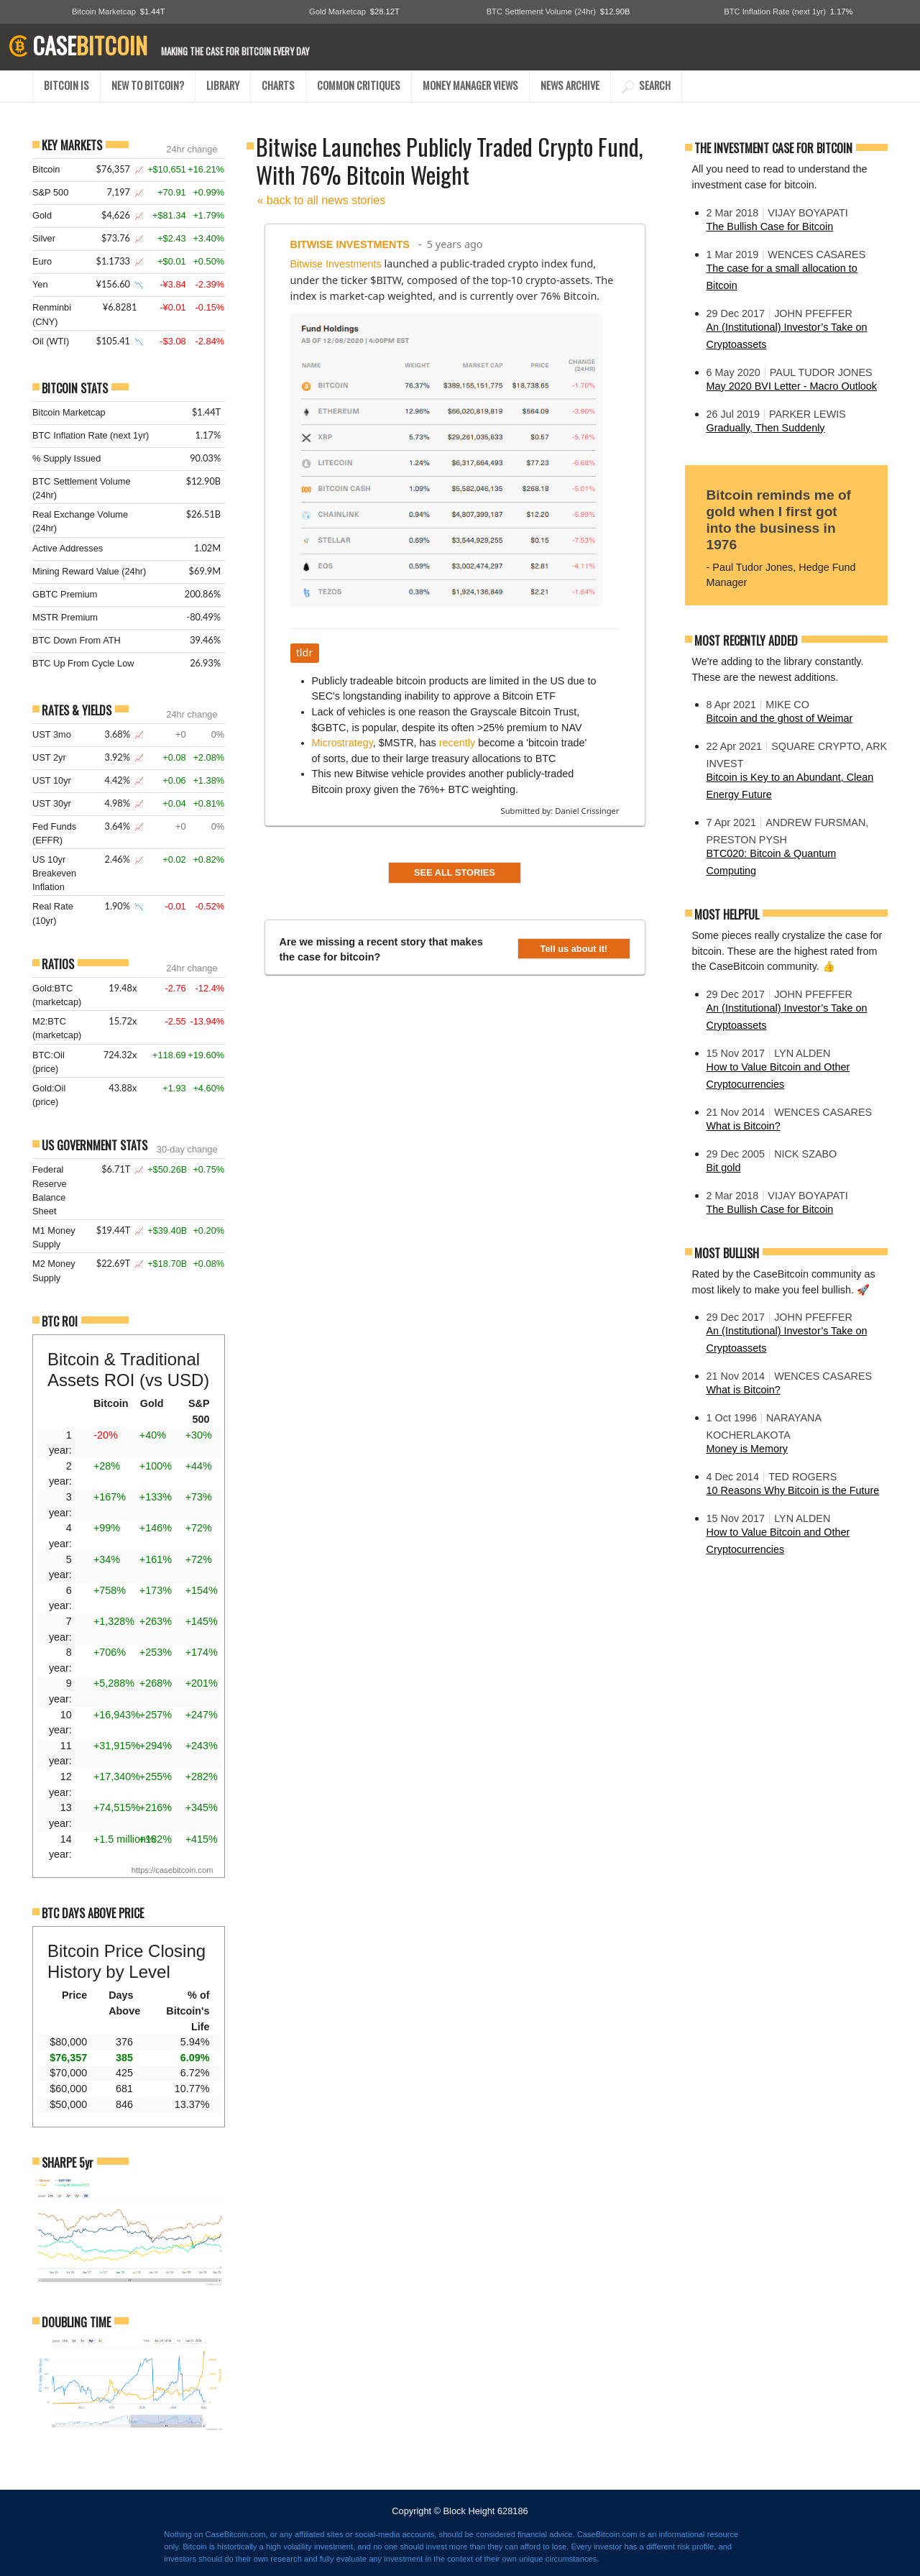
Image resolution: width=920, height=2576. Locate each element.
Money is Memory (747, 1448)
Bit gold (724, 1167)
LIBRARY (222, 85)
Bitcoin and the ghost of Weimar (780, 718)
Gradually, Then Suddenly (766, 428)
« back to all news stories (321, 200)
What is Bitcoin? (744, 1126)
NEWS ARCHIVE (569, 85)
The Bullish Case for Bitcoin (770, 226)
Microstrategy (342, 742)
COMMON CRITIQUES (358, 85)
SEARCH (646, 85)
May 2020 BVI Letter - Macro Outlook (792, 386)
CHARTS (278, 85)
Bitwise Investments (350, 244)
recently (457, 742)
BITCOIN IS (66, 85)
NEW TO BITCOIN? (147, 85)
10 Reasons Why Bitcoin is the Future (793, 1490)
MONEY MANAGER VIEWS (470, 85)
